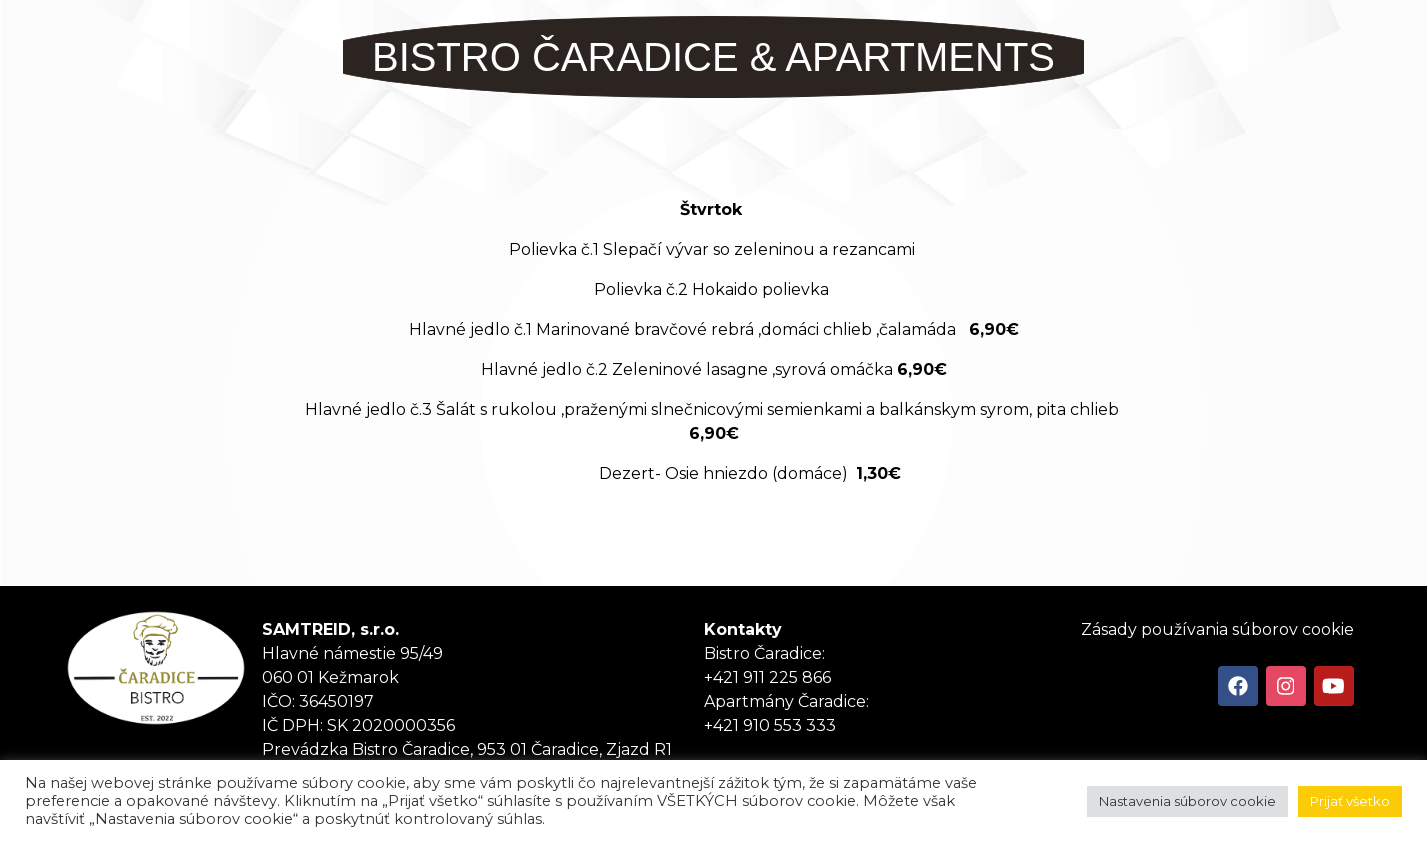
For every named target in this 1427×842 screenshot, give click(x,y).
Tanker (156, 668)
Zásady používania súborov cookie (1217, 629)
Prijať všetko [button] (1350, 801)
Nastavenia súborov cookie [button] (1187, 801)
